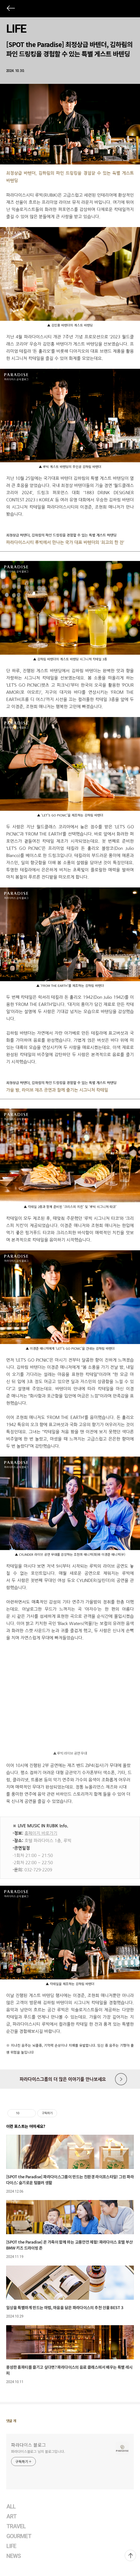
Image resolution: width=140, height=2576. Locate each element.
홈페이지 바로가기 (40, 1833)
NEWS (13, 2556)
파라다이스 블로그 (28, 2445)
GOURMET (19, 2536)
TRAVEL (16, 2526)
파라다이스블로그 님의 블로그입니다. (38, 2451)
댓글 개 (11, 2420)
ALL (11, 2506)
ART (11, 2516)
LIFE (16, 28)
